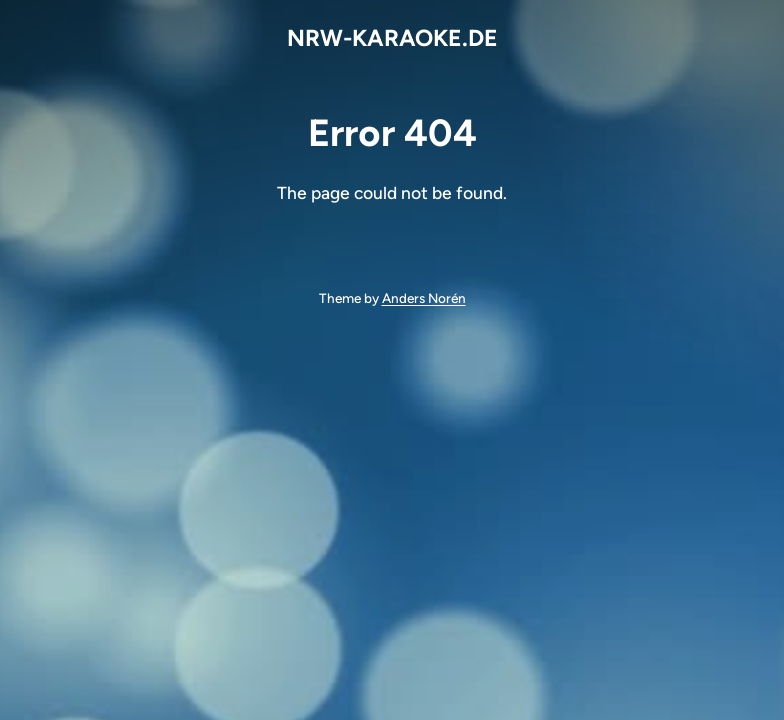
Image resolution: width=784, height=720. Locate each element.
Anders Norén (424, 298)
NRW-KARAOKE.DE (392, 38)
